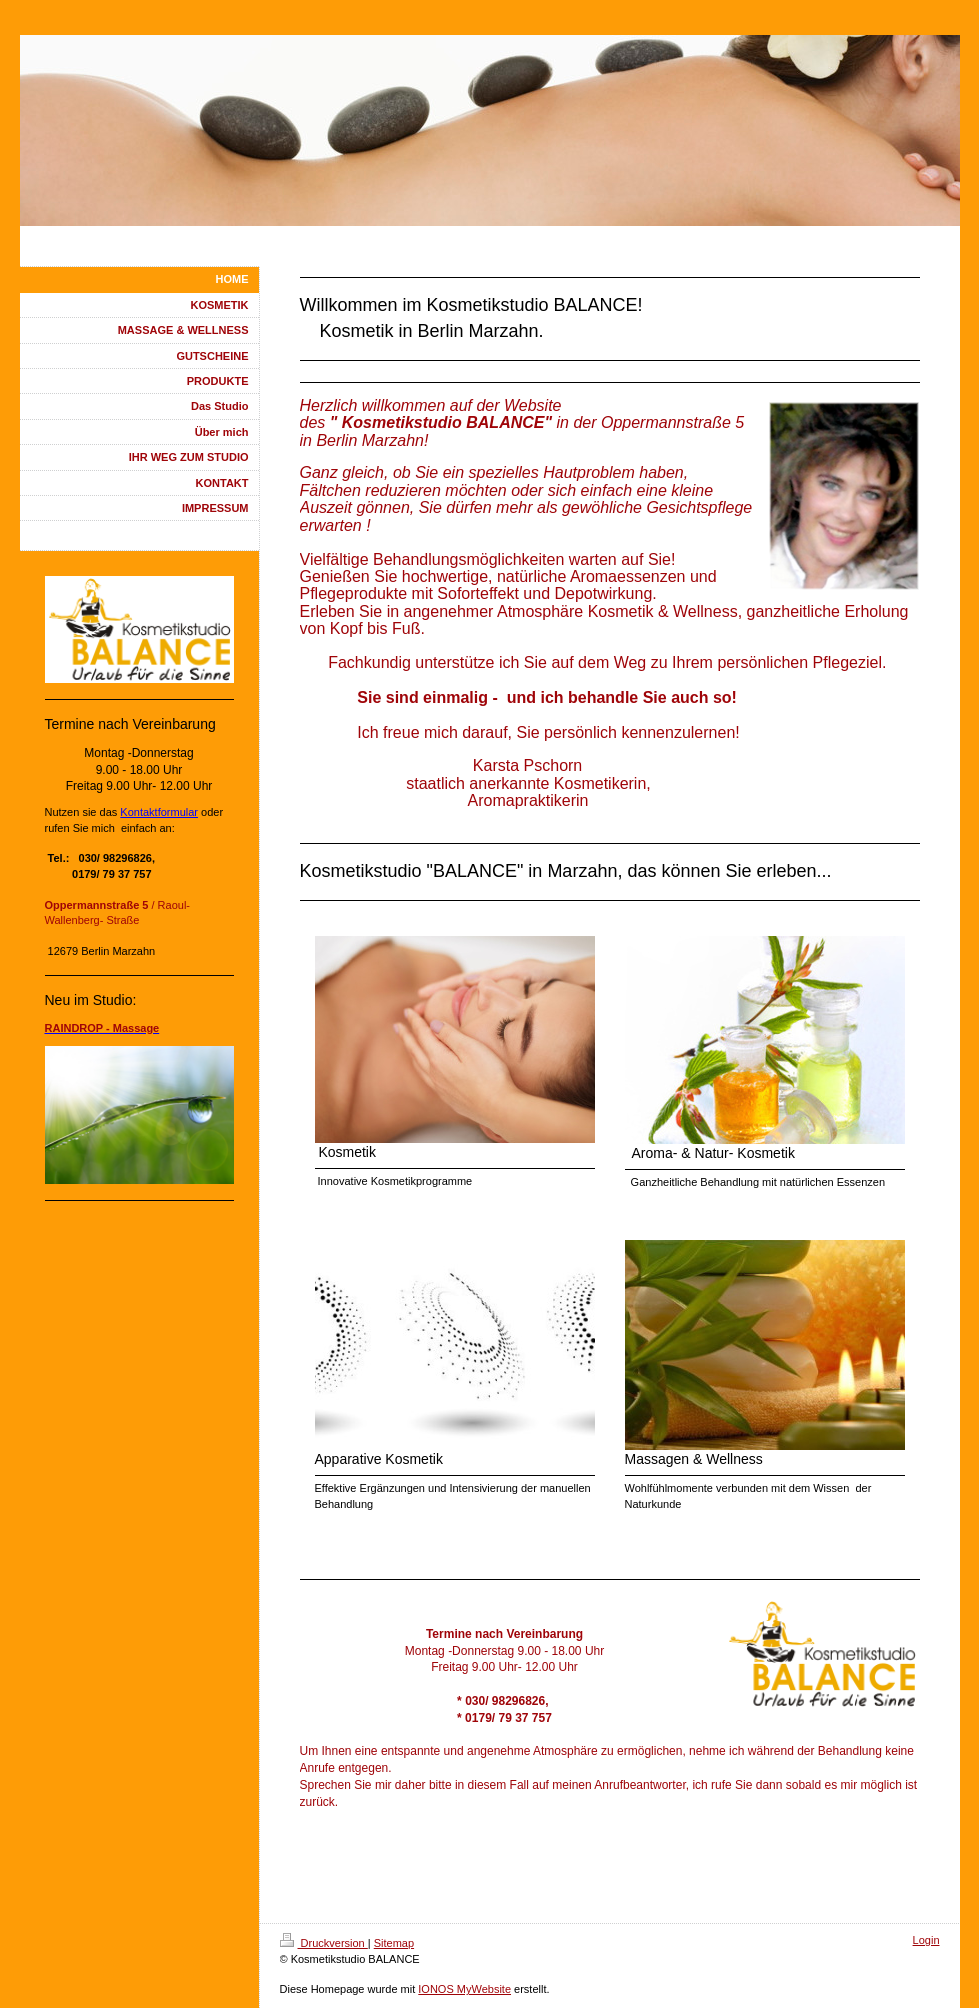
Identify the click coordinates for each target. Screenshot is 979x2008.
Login (926, 1940)
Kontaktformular (159, 812)
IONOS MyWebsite (464, 1989)
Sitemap (394, 1943)
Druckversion (324, 1943)
